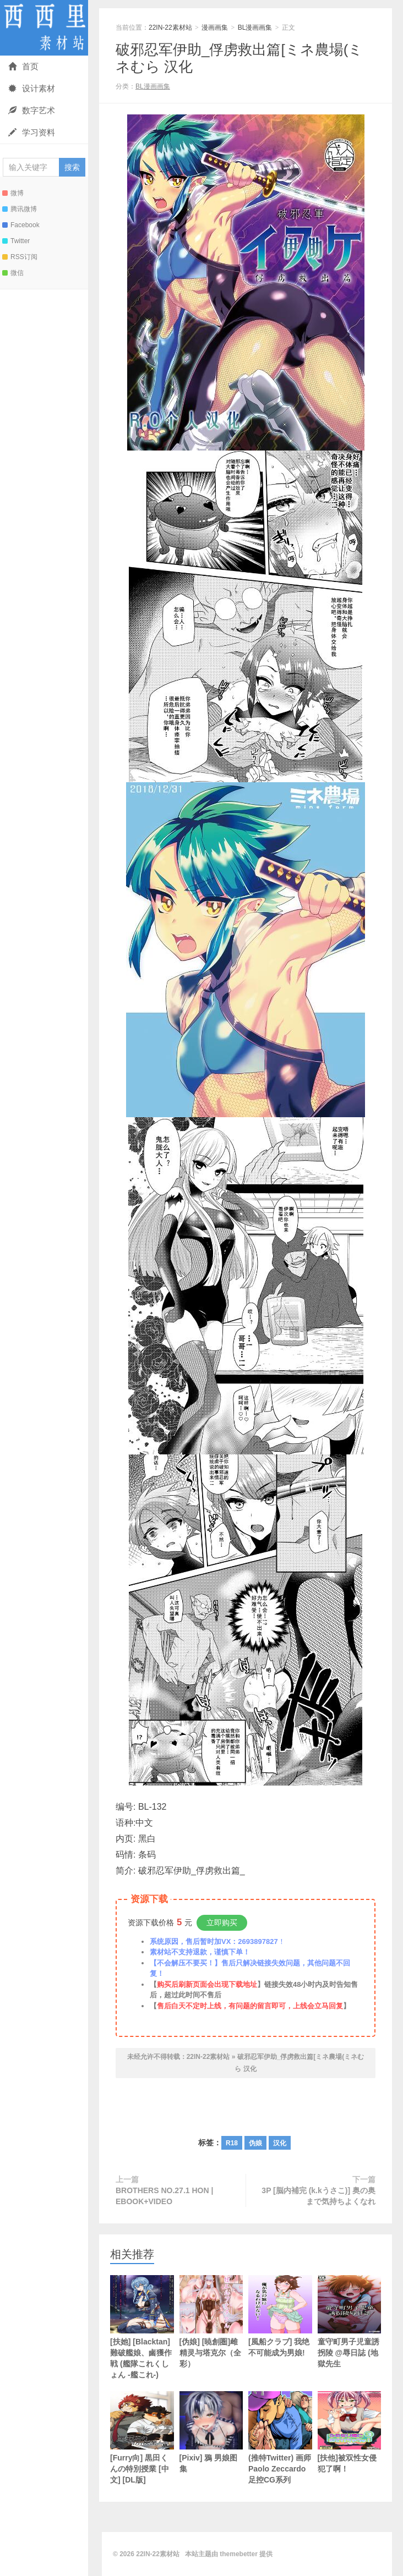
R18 (232, 2143)
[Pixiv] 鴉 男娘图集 (211, 2432)
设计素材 (31, 88)
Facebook (21, 225)
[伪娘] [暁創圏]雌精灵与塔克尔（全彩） (211, 2321)
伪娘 (255, 2143)
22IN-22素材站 (44, 28)
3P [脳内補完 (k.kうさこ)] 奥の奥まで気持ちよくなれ (318, 2196)
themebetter (239, 2554)
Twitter (16, 241)
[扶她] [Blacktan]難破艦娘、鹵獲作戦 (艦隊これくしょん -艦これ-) (142, 2327)
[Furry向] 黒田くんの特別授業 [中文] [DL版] (142, 2437)
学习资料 (31, 132)
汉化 (279, 2143)
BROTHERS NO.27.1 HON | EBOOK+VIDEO (164, 2196)
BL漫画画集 (255, 27)
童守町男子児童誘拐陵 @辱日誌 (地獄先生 (350, 2321)
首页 (23, 66)
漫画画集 (215, 27)
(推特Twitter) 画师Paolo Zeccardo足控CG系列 (280, 2437)
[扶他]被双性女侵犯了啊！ (350, 2432)
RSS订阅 (19, 257)
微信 (13, 273)
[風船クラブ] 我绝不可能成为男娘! (280, 2316)
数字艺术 (31, 110)
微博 (13, 193)
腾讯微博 (19, 209)
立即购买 (221, 1922)
